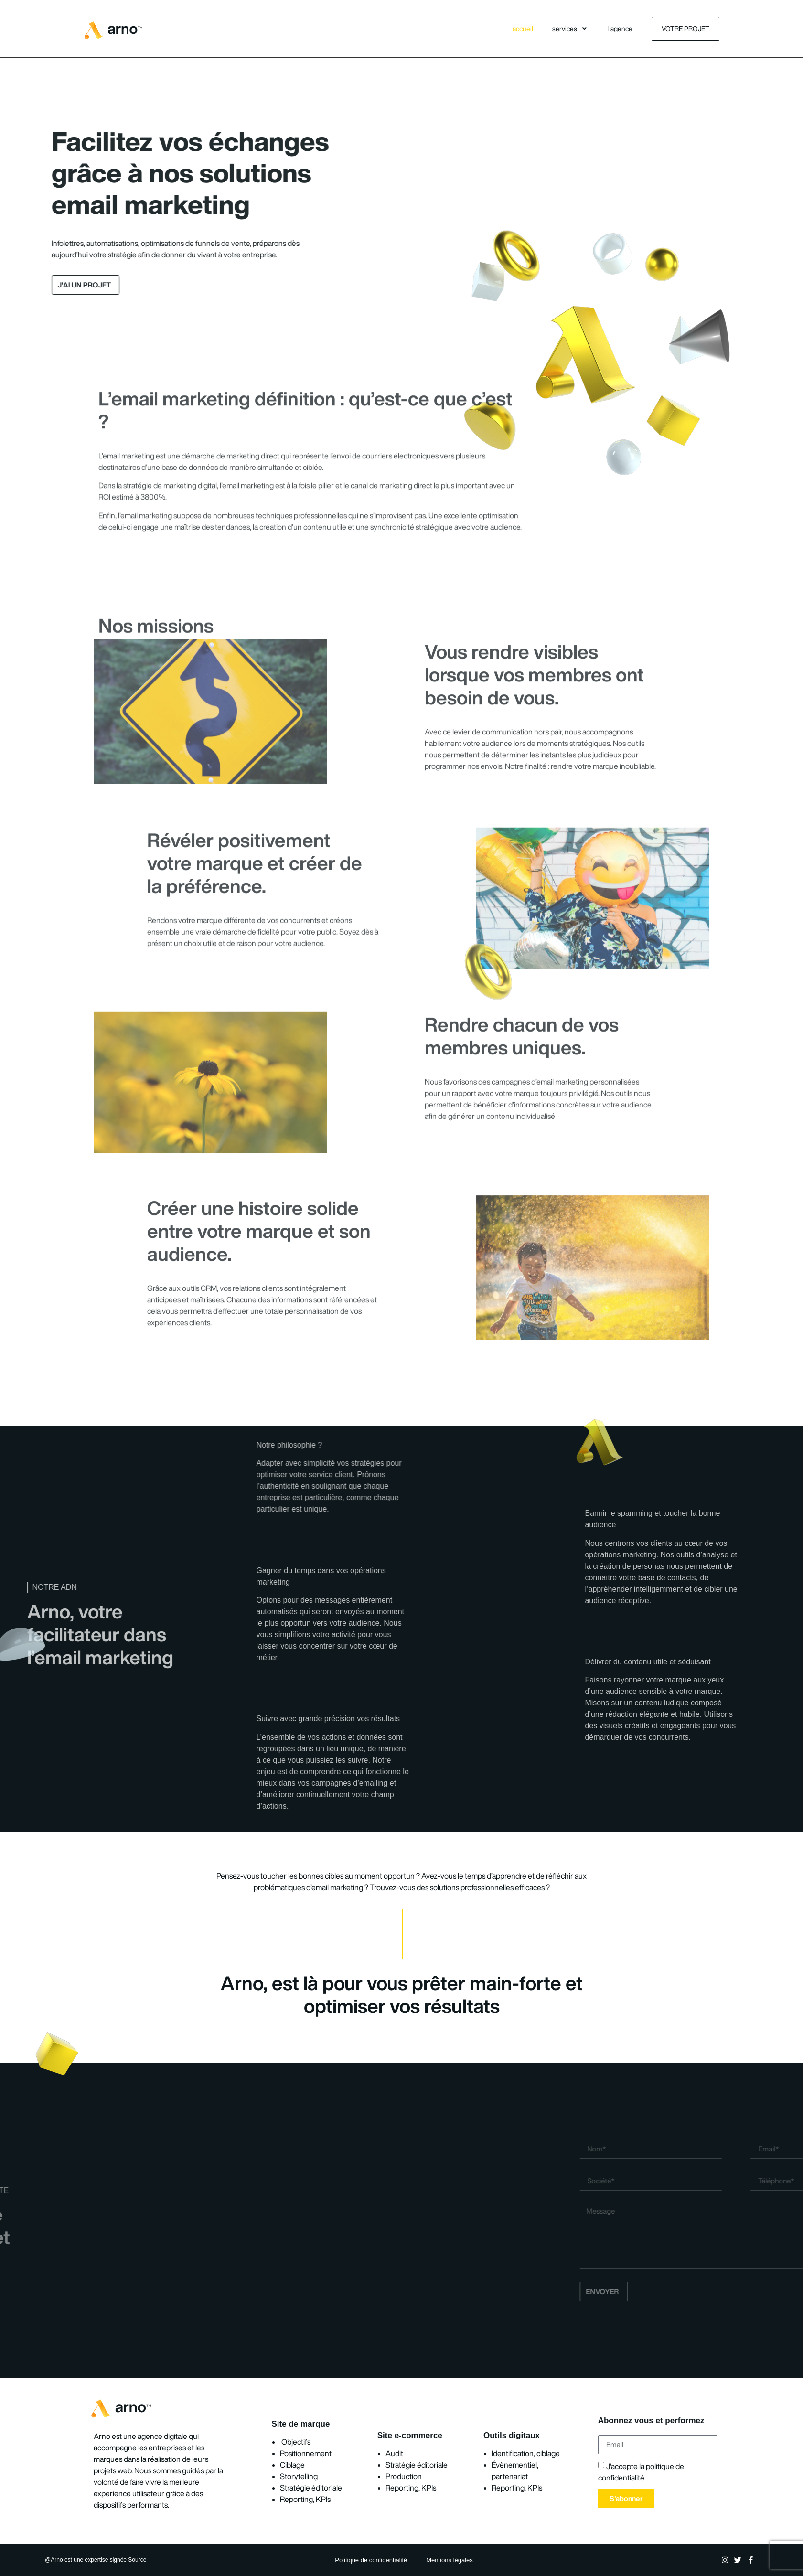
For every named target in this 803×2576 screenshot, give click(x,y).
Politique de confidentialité (371, 2560)
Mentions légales (449, 2560)
